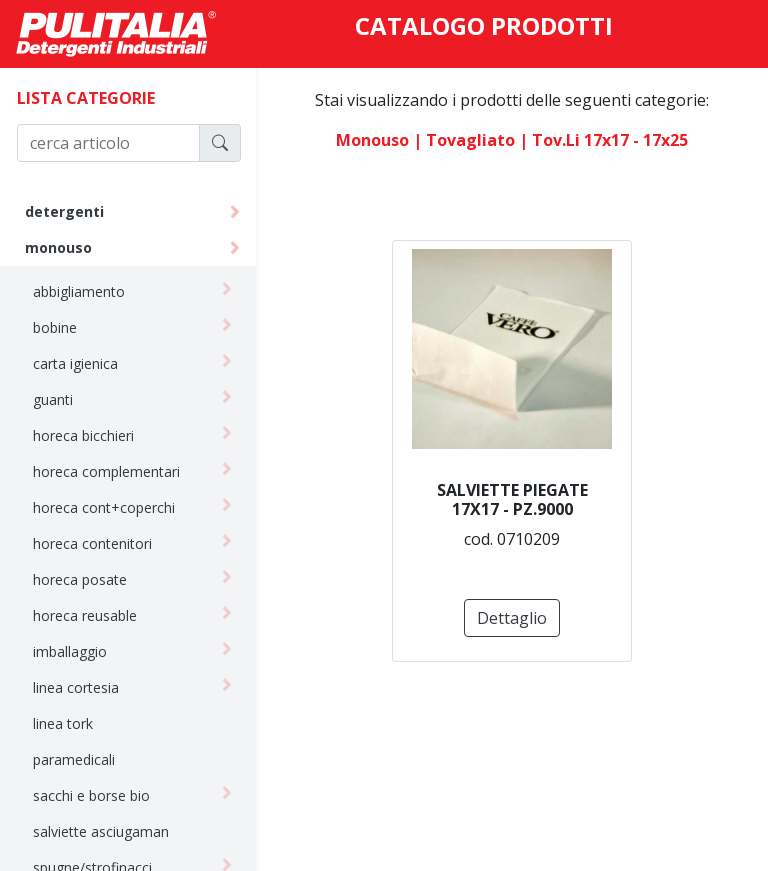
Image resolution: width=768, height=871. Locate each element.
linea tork (63, 723)
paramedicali (74, 759)
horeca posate (80, 579)
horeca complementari (106, 471)
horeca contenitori (92, 543)
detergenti (64, 211)
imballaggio (70, 651)
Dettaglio (512, 618)
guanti (53, 399)
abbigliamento (79, 291)
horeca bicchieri (83, 435)
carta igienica (75, 363)
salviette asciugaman (101, 831)
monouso (58, 247)
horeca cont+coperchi (104, 507)
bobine (55, 327)
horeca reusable (85, 615)
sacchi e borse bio (91, 795)
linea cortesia (76, 687)
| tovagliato (464, 140)
